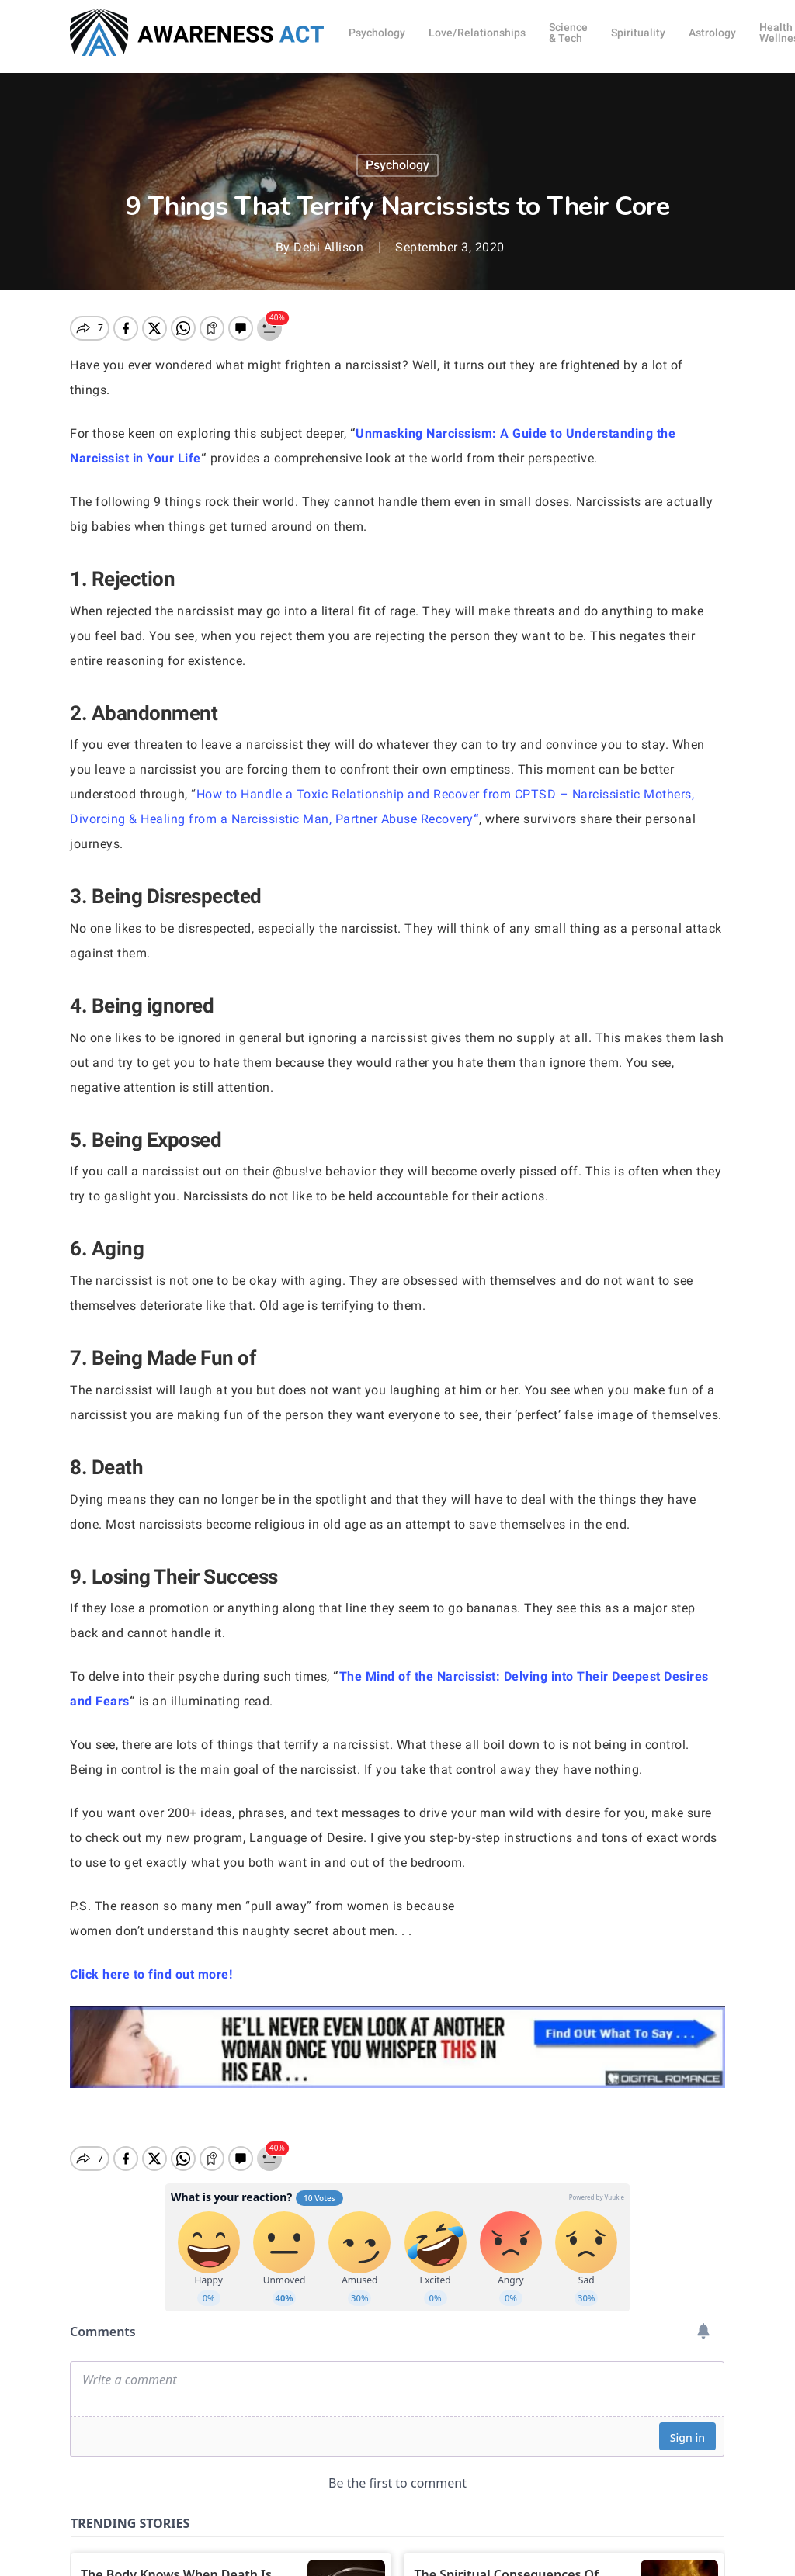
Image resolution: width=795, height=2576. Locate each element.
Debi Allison (328, 247)
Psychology (397, 165)
